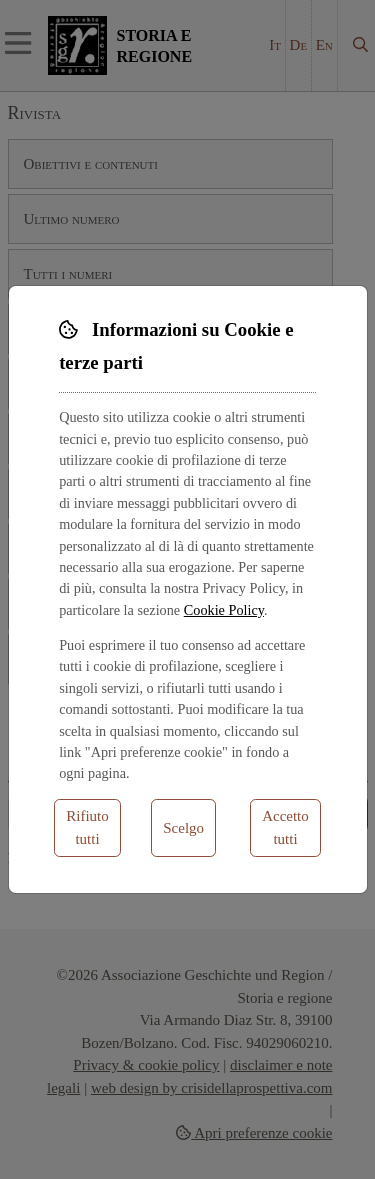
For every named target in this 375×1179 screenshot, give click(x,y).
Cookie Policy (224, 610)
